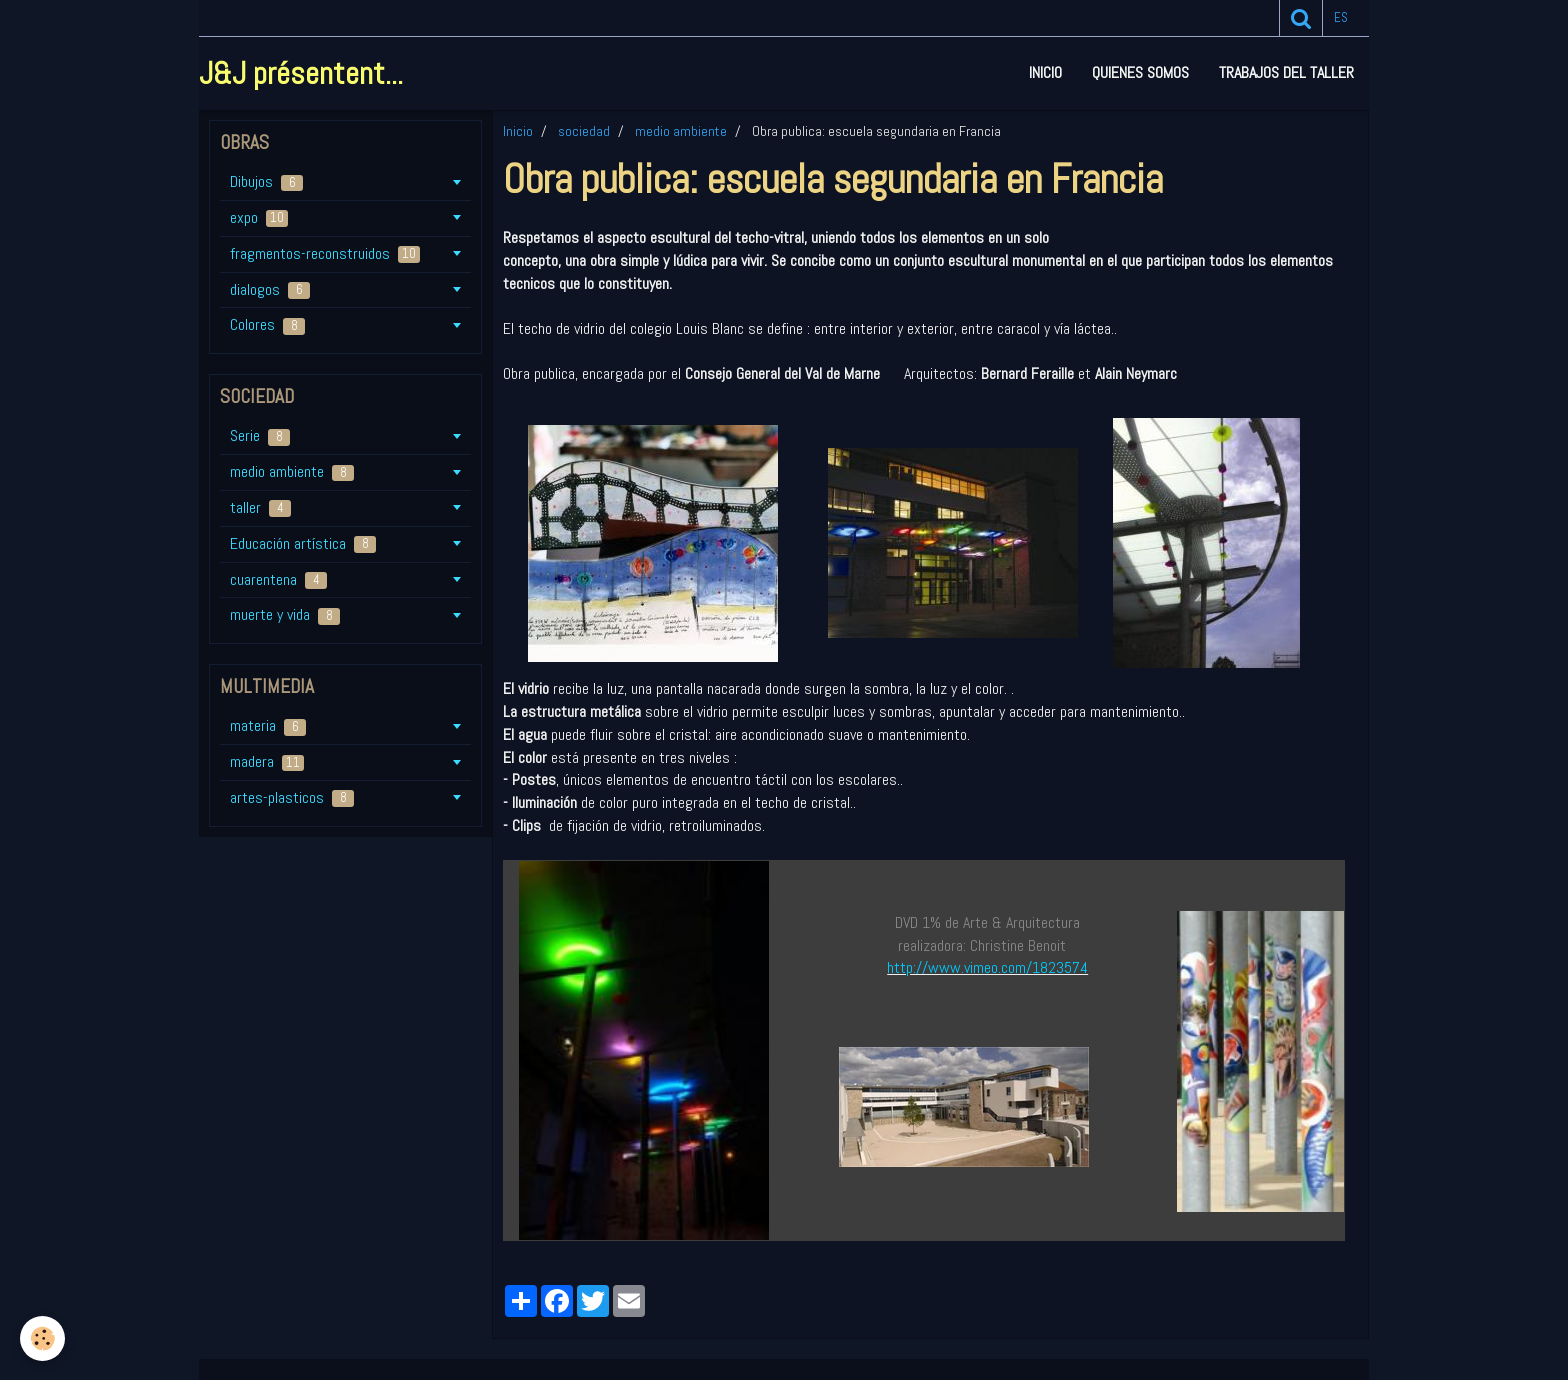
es (1341, 17)
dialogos (270, 289)
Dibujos (266, 181)
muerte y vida (285, 614)
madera (267, 761)
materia (268, 725)
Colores (267, 324)
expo (259, 217)
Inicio (1045, 72)
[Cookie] (42, 1338)
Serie (260, 435)
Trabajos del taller (1286, 72)
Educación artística (303, 543)
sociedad (584, 131)
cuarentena (278, 579)
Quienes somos (1140, 72)
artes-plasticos (292, 797)
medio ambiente (681, 131)
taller (260, 507)
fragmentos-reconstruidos (325, 253)
